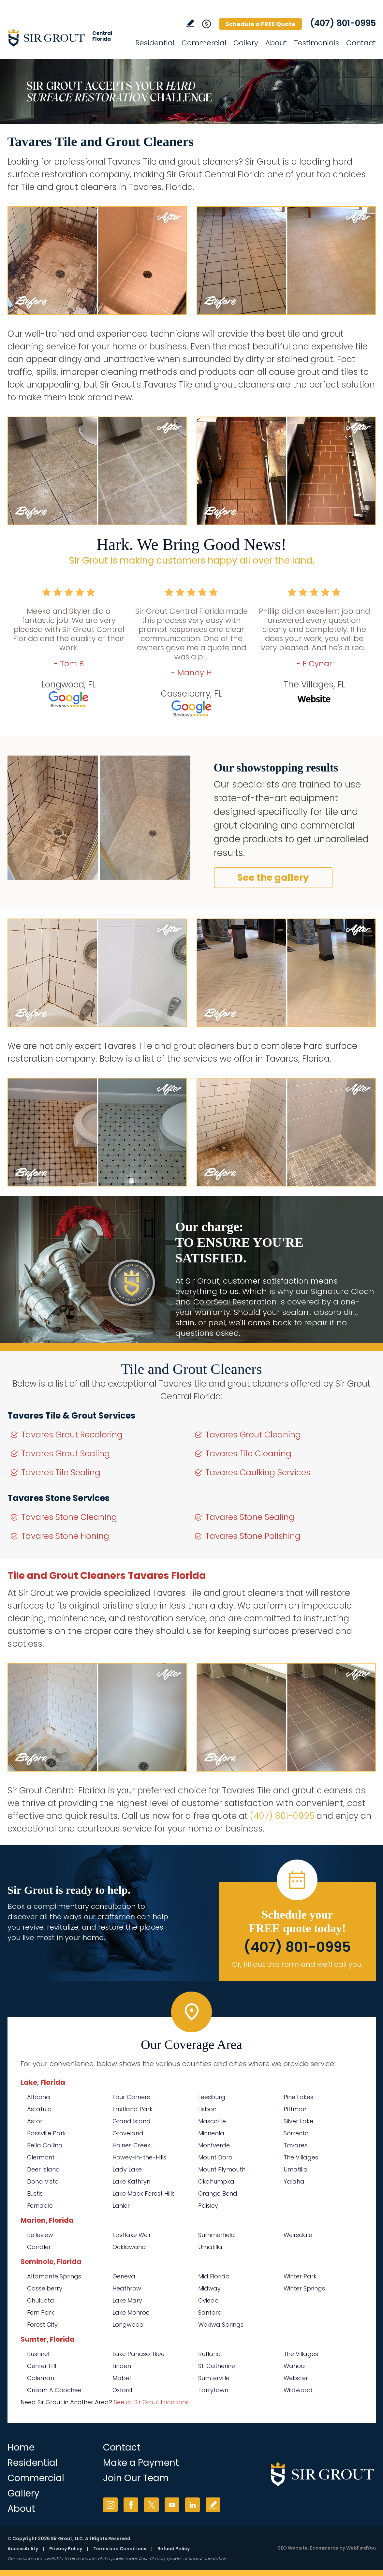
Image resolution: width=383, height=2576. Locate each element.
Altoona (38, 2097)
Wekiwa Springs (220, 2324)
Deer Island (43, 2169)
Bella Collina (45, 2145)
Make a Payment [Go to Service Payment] (141, 2462)
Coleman (40, 2378)
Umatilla (296, 2169)
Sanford (210, 2312)
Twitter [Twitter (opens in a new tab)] (151, 2504)
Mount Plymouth (221, 2169)
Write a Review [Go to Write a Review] (190, 23)
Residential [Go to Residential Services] (154, 43)
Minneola (211, 2133)
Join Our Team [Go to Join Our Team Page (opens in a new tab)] (136, 2478)
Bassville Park (46, 2133)
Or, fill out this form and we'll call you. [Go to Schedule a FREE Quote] (297, 1964)
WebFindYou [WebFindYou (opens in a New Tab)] (361, 2548)
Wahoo (294, 2366)
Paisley (208, 2205)
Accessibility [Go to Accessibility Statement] (22, 2548)
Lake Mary (127, 2300)
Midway (209, 2288)
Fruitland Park (132, 2109)
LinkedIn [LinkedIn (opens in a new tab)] (192, 2504)
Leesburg (211, 2097)
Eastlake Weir (131, 2235)
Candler (39, 2247)
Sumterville (213, 2378)
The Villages (301, 2157)
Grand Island (131, 2121)
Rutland (209, 2354)
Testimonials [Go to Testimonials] (316, 43)
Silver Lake (298, 2121)
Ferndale (40, 2205)
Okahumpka (216, 2181)
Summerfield (216, 2235)
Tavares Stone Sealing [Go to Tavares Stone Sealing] (249, 1517)
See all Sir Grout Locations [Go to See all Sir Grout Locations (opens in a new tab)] (151, 2402)
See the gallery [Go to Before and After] (273, 877)
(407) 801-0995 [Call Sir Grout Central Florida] (343, 23)
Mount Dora (215, 2157)
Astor (34, 2121)
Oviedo (208, 2300)
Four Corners (131, 2097)
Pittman (295, 2109)
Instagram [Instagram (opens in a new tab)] (110, 2504)
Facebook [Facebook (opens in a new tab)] (131, 2504)
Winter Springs (304, 2288)
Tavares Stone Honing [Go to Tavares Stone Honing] (65, 1536)
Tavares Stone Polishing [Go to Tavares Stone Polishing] (253, 1536)
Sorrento (296, 2133)
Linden (121, 2366)
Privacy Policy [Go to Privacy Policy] (65, 2548)
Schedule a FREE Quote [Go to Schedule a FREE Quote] (260, 24)
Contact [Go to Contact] (361, 43)
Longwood (128, 2324)
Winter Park (300, 2276)
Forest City (42, 2324)
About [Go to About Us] (276, 43)
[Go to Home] (66, 37)
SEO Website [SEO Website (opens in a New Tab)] (293, 2548)
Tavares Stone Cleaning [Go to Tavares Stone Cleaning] (69, 1517)
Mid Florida (214, 2276)
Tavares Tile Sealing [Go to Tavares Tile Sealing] (60, 1472)
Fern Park (40, 2312)
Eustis (35, 2193)
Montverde (214, 2145)
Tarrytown (213, 2390)
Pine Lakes (298, 2097)
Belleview (40, 2235)
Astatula (39, 2109)
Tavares (295, 2145)
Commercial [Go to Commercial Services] (204, 43)
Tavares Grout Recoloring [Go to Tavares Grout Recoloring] (72, 1434)
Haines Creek (131, 2145)
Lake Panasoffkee (138, 2354)
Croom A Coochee (54, 2390)
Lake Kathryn (131, 2181)
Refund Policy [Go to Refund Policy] (173, 2548)
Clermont (40, 2157)
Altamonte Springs (54, 2276)
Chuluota (40, 2300)
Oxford (122, 2390)
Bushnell (39, 2354)
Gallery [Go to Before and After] (245, 43)
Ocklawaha (129, 2247)
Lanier (121, 2205)
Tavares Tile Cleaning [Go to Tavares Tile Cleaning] (248, 1453)
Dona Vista (43, 2181)
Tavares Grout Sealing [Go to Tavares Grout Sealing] (65, 1453)
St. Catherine (216, 2366)
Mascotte (212, 2121)
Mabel (121, 2378)
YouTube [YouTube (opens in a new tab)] (172, 2504)
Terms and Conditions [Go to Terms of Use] (119, 2548)
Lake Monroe (131, 2312)
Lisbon (207, 2109)
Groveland (127, 2133)
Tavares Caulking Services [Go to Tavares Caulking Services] (257, 1472)
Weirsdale (298, 2235)
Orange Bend (217, 2193)
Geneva (123, 2276)
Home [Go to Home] (21, 2447)
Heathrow (126, 2288)
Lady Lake (127, 2169)
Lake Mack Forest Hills (143, 2193)
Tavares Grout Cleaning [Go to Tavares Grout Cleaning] (253, 1434)
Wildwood (298, 2390)
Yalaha (294, 2181)
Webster (296, 2378)
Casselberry (44, 2288)
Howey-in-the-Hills (139, 2157)
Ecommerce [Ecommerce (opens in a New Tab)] (324, 2548)
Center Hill (41, 2366)
